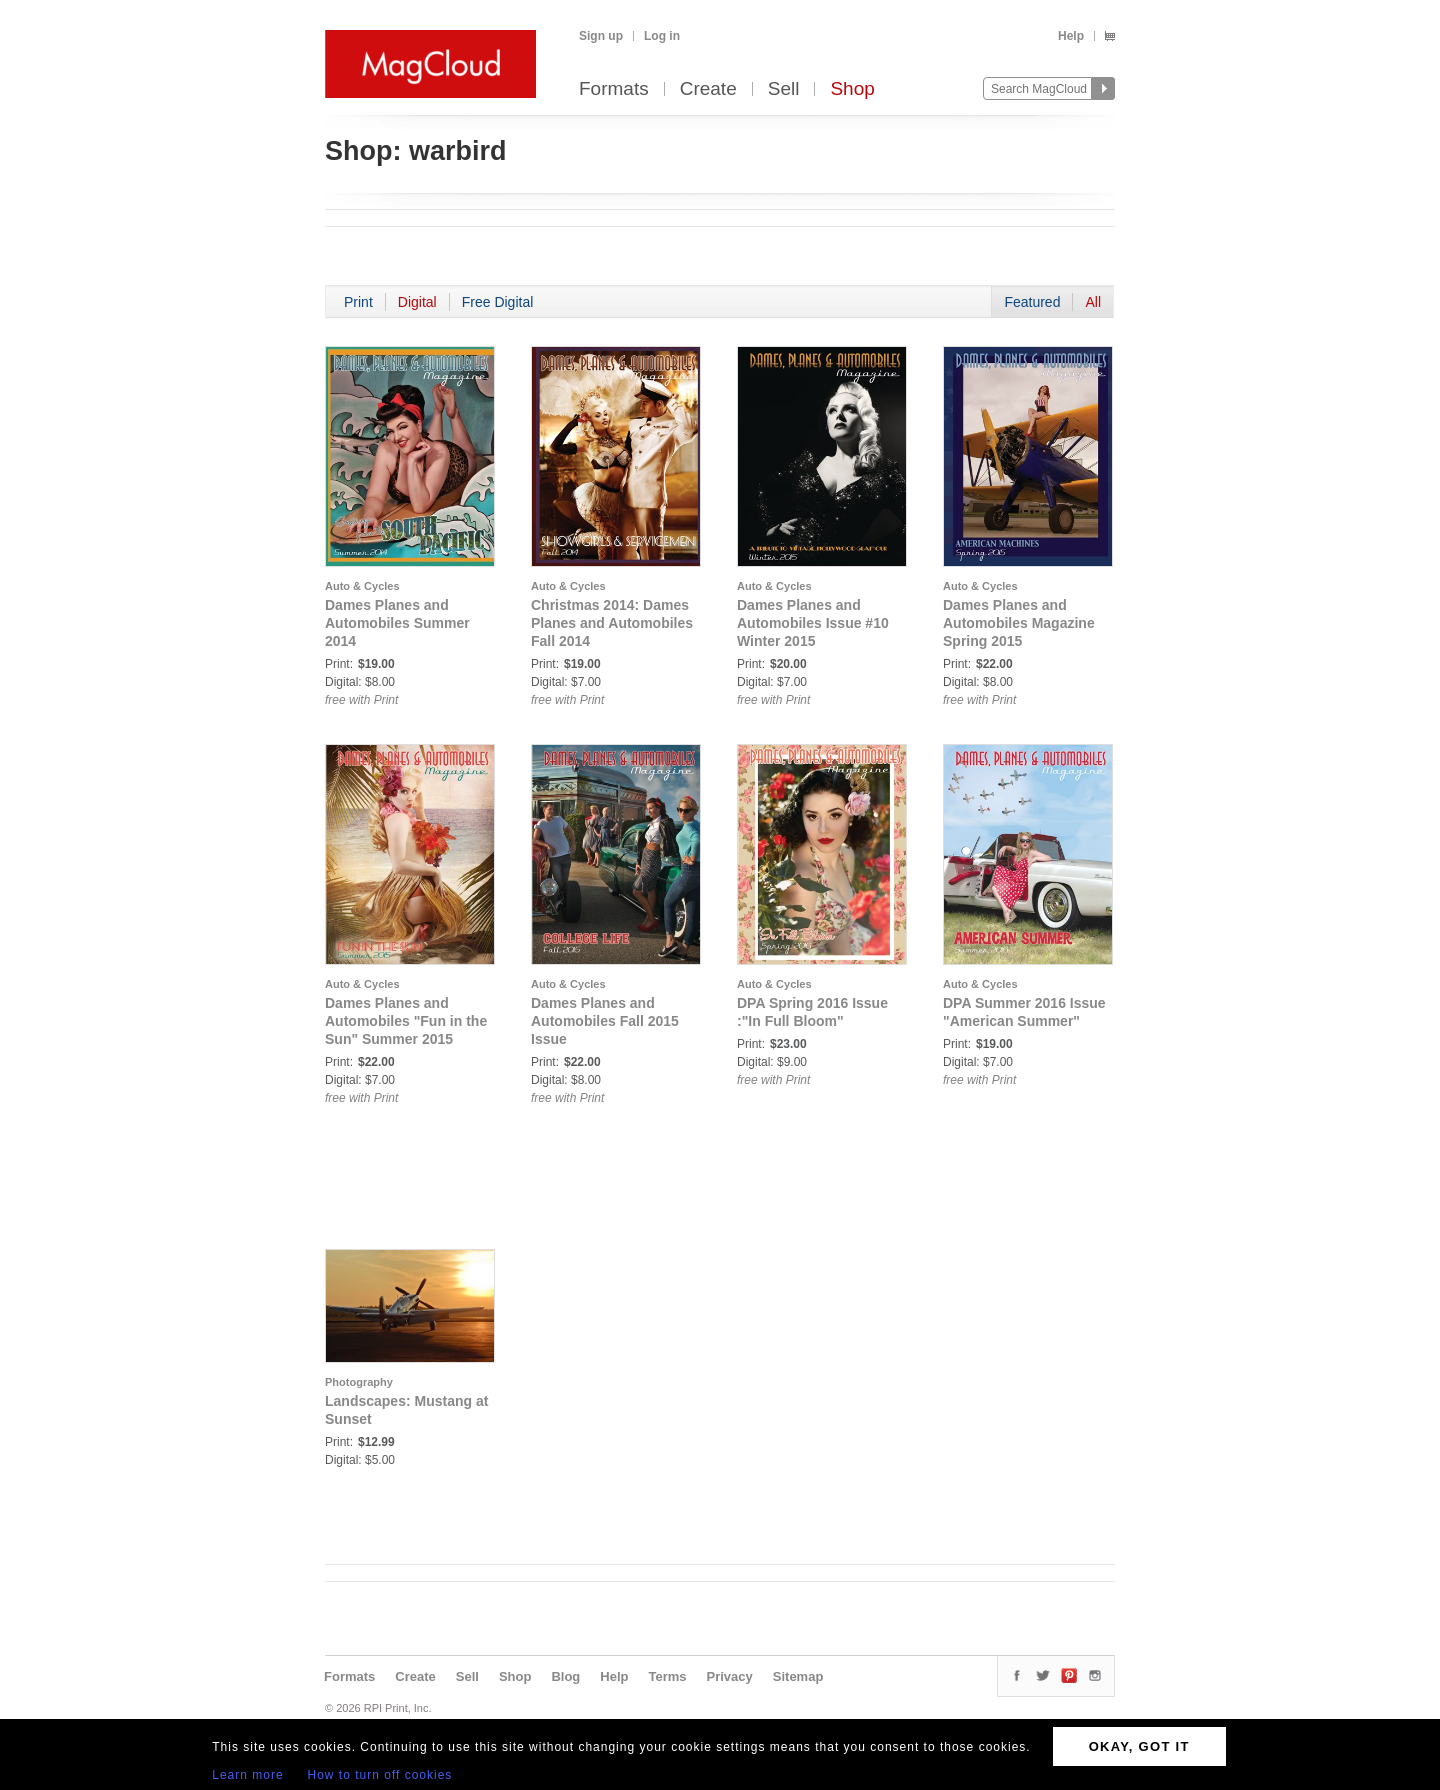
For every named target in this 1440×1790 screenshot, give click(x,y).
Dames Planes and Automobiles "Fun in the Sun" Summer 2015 (406, 1021)
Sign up (601, 36)
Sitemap (798, 1676)
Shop (852, 89)
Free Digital (498, 302)
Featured (1032, 302)
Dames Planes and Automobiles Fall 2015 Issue (605, 1021)
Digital (417, 302)
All (1093, 302)
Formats (614, 89)
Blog (565, 1676)
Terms (667, 1676)
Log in (662, 36)
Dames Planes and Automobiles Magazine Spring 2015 (1019, 623)
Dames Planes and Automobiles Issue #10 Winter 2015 (813, 623)
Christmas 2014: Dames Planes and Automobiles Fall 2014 (612, 623)
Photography (359, 1382)
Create (708, 89)
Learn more (247, 1775)
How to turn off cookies (380, 1775)
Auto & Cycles (362, 586)
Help (1071, 36)
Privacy (730, 1676)
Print (358, 302)
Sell (784, 89)
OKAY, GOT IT (1139, 1746)
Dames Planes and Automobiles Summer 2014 (397, 623)
